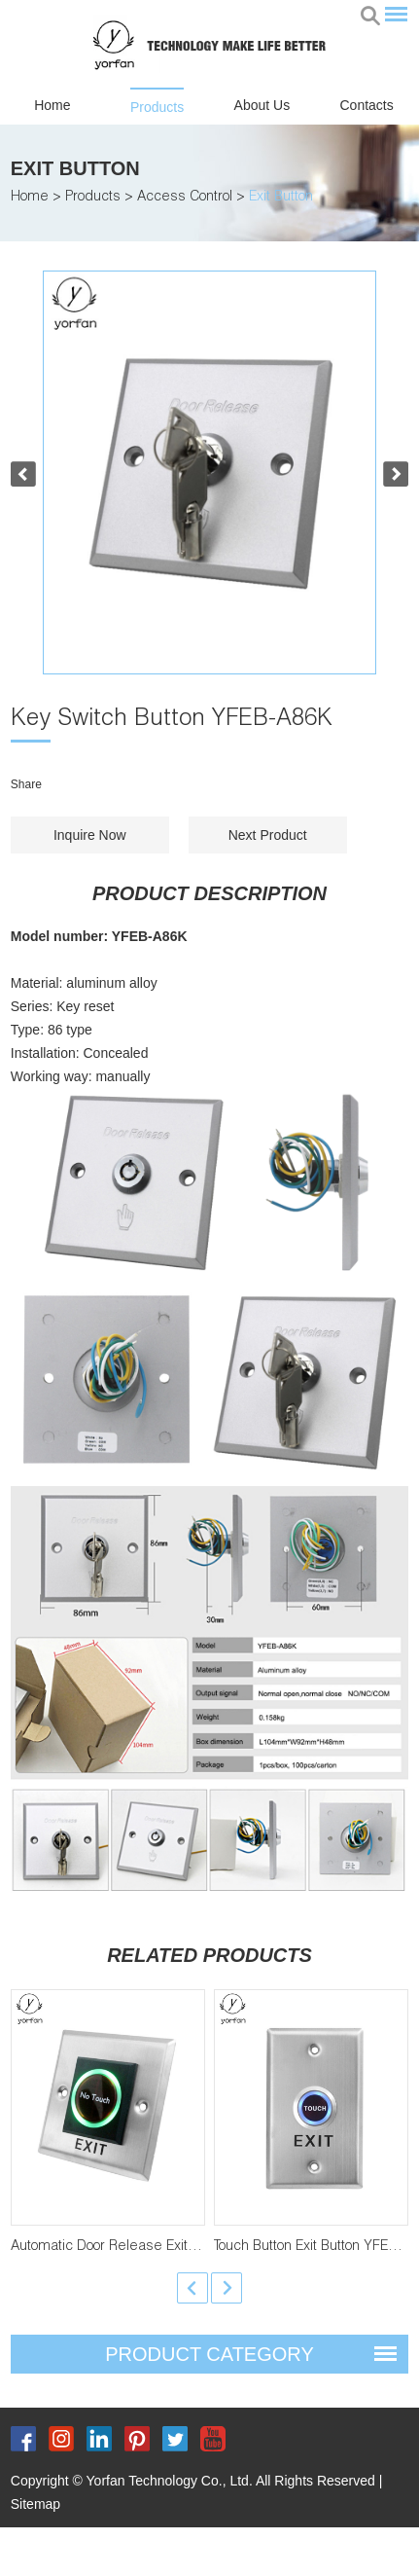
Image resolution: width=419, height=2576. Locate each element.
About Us (262, 105)
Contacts (367, 105)
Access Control (184, 197)
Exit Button (75, 168)
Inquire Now (89, 835)
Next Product (267, 835)
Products (157, 107)
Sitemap (35, 2504)
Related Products (209, 1955)
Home (52, 105)
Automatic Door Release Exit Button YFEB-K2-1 (156, 2247)
